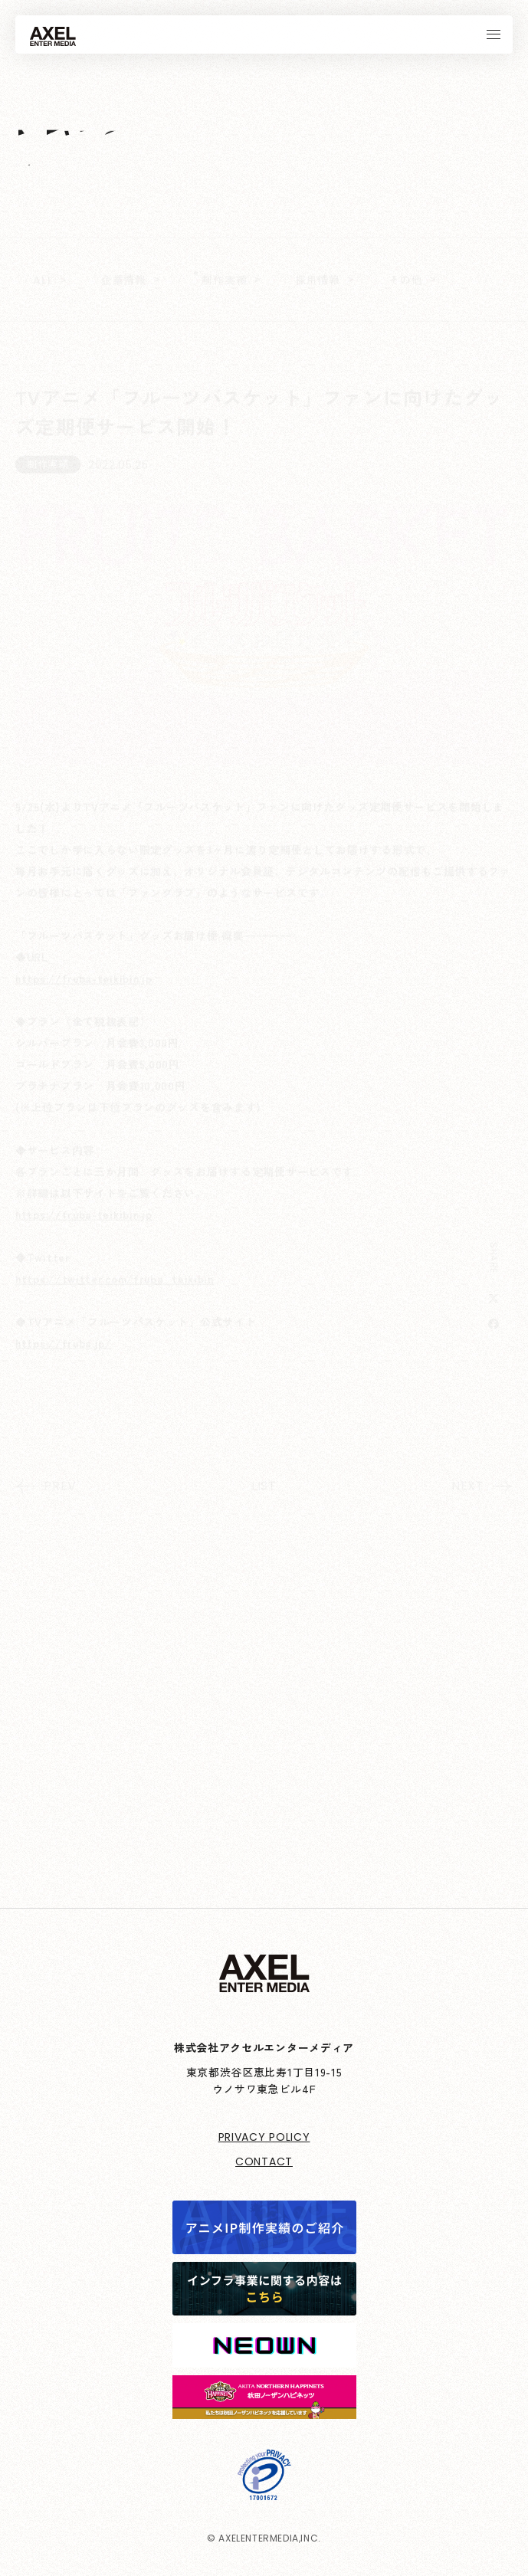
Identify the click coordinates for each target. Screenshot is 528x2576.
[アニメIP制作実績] (264, 2243)
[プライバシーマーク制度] (264, 2489)
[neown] (264, 2357)
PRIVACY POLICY (264, 2137)
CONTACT (264, 2161)
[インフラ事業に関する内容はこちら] (264, 2304)
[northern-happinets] (264, 2408)
